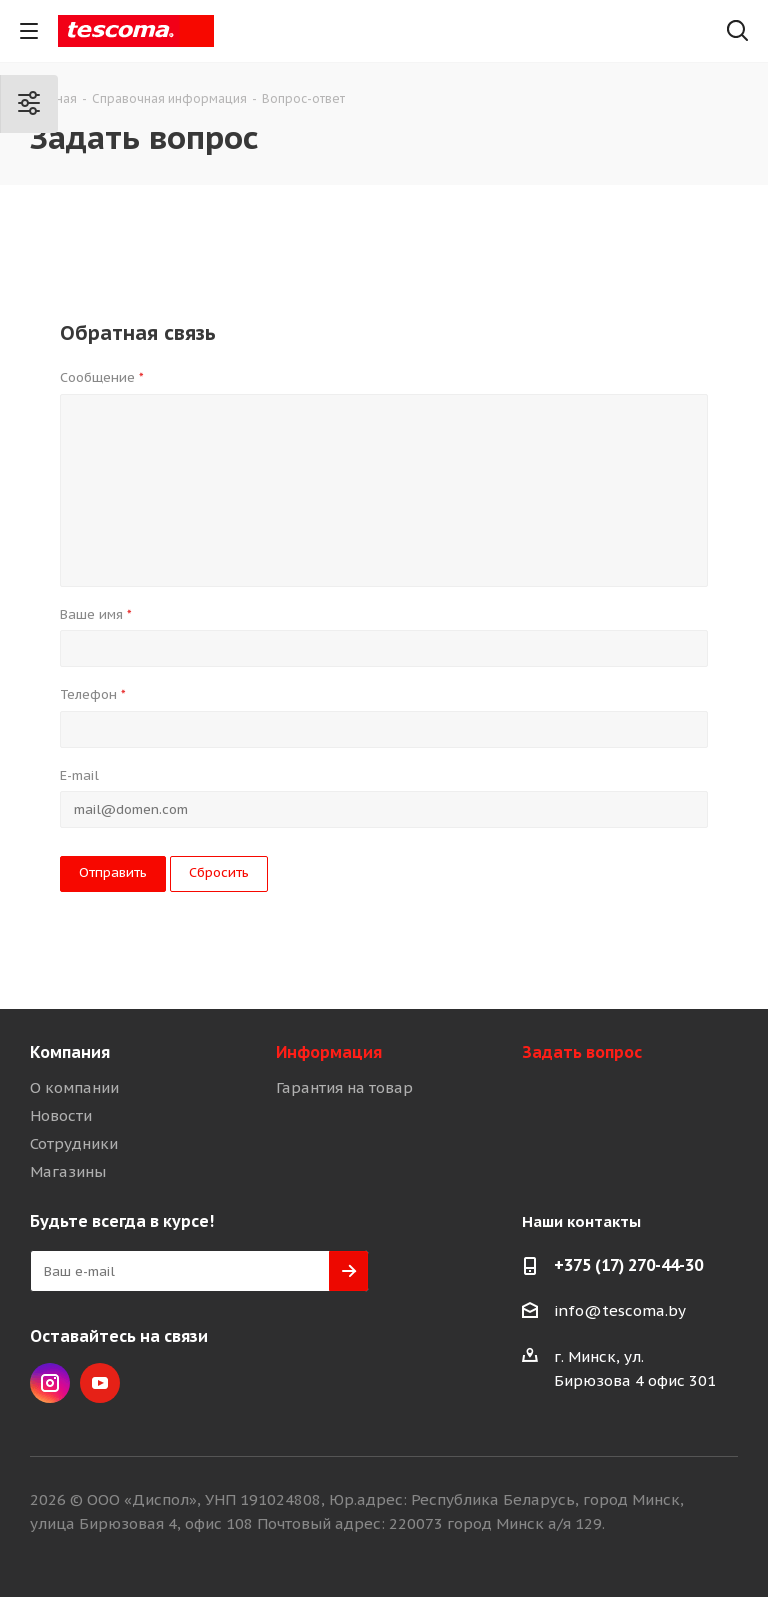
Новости (61, 1115)
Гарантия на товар (344, 1087)
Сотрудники (74, 1143)
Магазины (68, 1171)
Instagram (50, 1383)
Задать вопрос (582, 1052)
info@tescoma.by (620, 1310)
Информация (329, 1052)
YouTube (100, 1383)
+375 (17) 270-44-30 (628, 1265)
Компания (70, 1052)
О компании (74, 1087)
